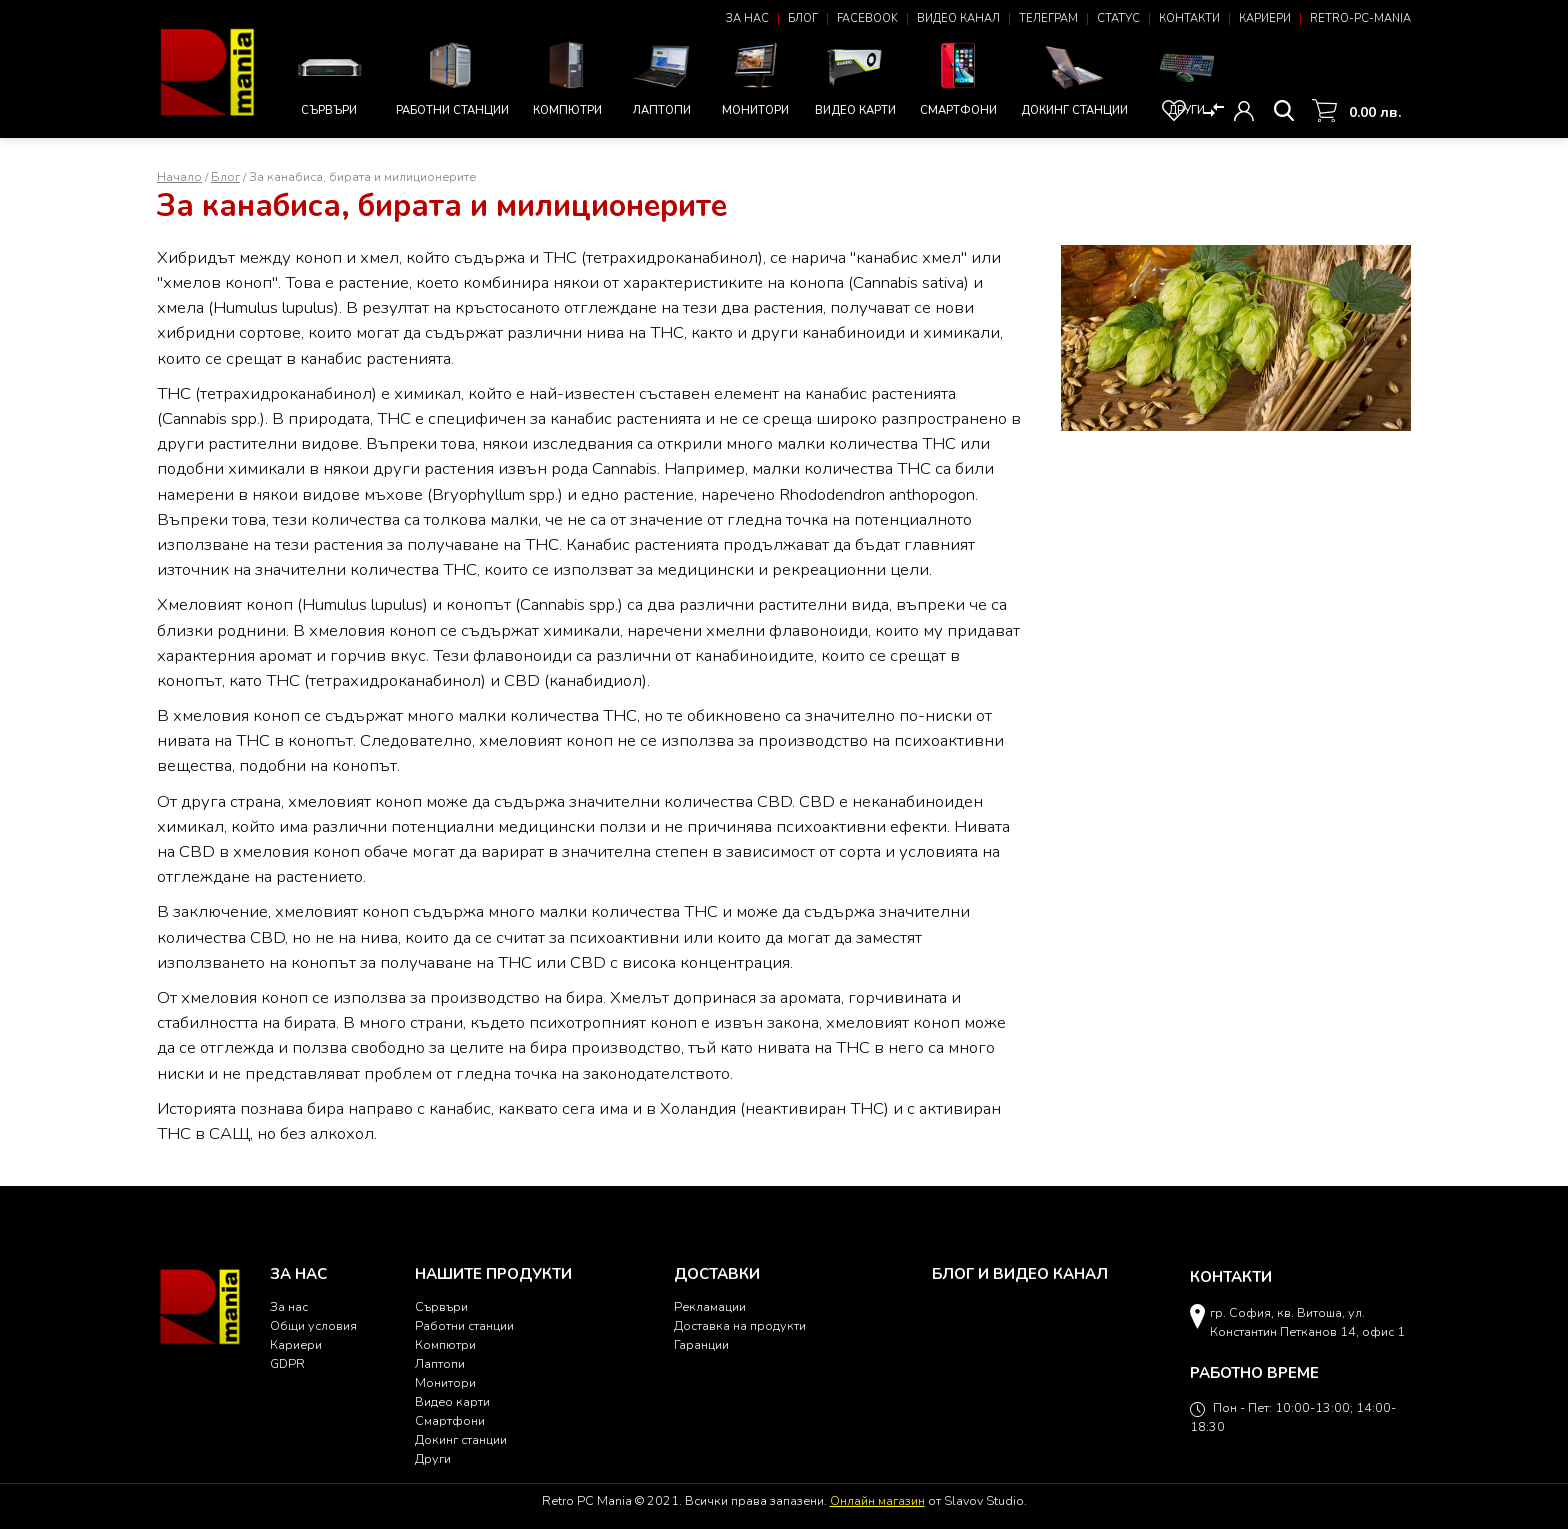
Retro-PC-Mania (1360, 18)
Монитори (756, 76)
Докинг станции (1074, 79)
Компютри (568, 76)
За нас (747, 18)
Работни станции (452, 76)
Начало (179, 176)
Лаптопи (662, 76)
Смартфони (958, 76)
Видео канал (958, 18)
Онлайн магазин (877, 1500)
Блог (803, 18)
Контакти (1189, 18)
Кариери (1265, 18)
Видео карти (855, 76)
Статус (1118, 18)
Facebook (867, 18)
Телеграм (1048, 18)
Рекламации (710, 1306)
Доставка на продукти (740, 1325)
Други (1187, 76)
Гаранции (701, 1344)
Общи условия (313, 1325)
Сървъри (329, 79)
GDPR (287, 1363)
